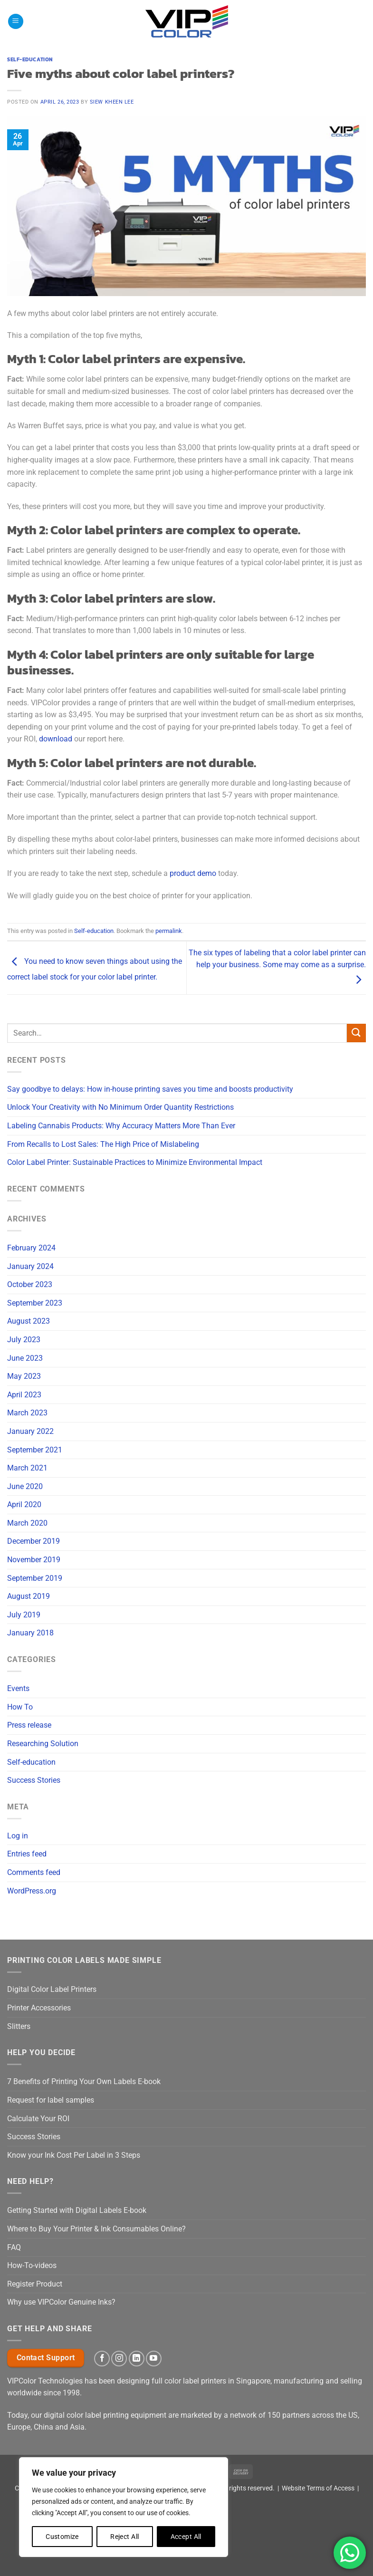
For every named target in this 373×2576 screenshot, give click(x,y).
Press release (29, 1725)
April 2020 (24, 1504)
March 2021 (27, 1467)
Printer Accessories (39, 2007)
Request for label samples (50, 2100)
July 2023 (23, 1339)
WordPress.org (31, 1890)
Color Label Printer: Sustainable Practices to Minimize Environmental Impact (134, 1162)
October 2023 (29, 1284)
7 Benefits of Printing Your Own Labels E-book (84, 2081)
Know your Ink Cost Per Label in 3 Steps (73, 2155)
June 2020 (25, 1486)
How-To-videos (32, 2265)
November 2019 (33, 1559)
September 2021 (34, 1449)
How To (20, 1706)
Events (18, 1688)
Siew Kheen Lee (112, 102)
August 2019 (28, 1596)
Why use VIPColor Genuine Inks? (61, 2302)
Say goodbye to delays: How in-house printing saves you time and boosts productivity (150, 1089)
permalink (168, 930)
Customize (62, 2536)
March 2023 (27, 1412)
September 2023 (34, 1302)
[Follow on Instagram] (119, 2358)
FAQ (14, 2247)
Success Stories (33, 1780)
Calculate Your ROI (38, 2118)
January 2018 (30, 1632)
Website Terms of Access (318, 2488)
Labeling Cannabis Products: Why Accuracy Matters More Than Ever (121, 1125)
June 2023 (25, 1358)
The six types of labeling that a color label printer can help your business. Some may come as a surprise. (277, 966)
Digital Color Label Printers (51, 1989)
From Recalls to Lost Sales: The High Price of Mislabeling (103, 1144)
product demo (193, 873)
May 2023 (24, 1376)
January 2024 (30, 1266)
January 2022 (30, 1431)
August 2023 (28, 1321)
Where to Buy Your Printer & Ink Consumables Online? (96, 2228)
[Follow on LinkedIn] (136, 2358)
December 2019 (33, 1541)
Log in (17, 1835)
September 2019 (34, 1578)
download (55, 738)
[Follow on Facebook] (102, 2358)
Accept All (186, 2536)
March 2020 (27, 1523)
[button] (15, 21)
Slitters (18, 2026)
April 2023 (24, 1394)
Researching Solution (42, 1743)
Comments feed (33, 1872)
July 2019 (23, 1614)
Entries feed (27, 1853)
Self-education (31, 1762)
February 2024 (31, 1247)
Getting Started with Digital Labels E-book (76, 2210)
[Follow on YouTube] (154, 2358)
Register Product (34, 2283)
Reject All (124, 2536)
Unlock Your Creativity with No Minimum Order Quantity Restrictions (120, 1107)
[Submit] (356, 1033)
